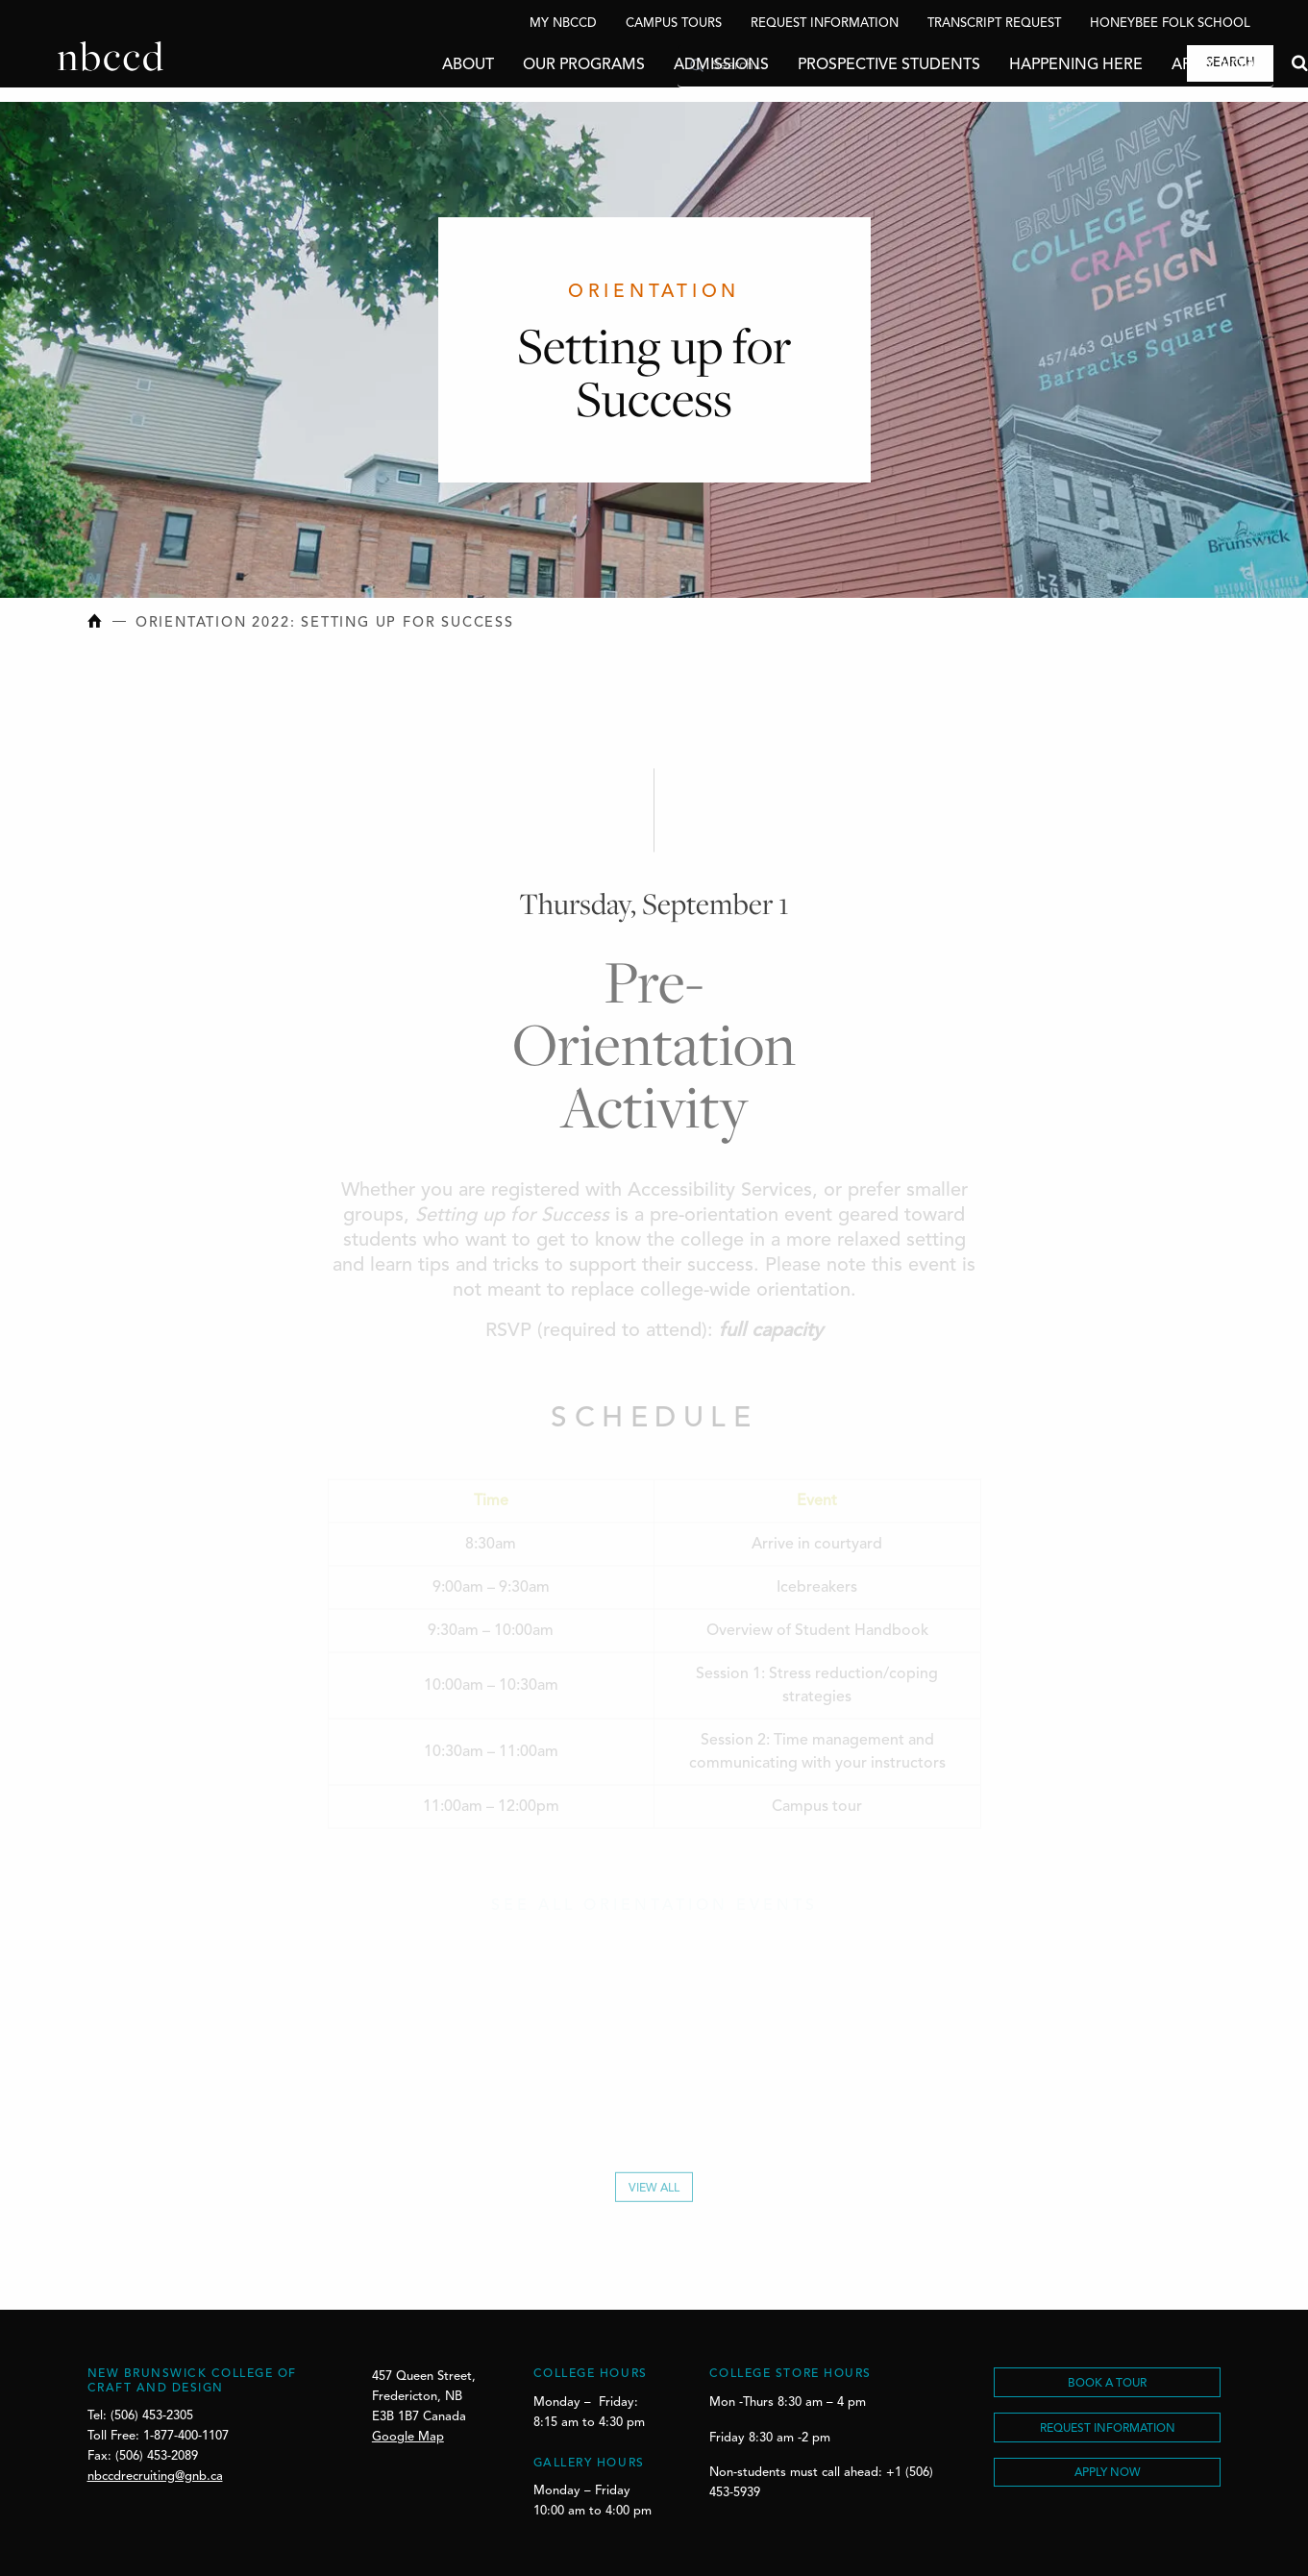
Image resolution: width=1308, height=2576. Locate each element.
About (410, 65)
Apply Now (1157, 65)
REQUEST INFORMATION (1107, 2429)
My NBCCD (563, 23)
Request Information (825, 23)
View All (654, 2193)
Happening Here (1018, 65)
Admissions (663, 65)
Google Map (408, 2437)
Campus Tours (674, 23)
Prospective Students (831, 65)
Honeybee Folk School (1170, 23)
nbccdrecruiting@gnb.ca (155, 2476)
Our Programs (526, 65)
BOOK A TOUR (1107, 2384)
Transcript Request (994, 23)
